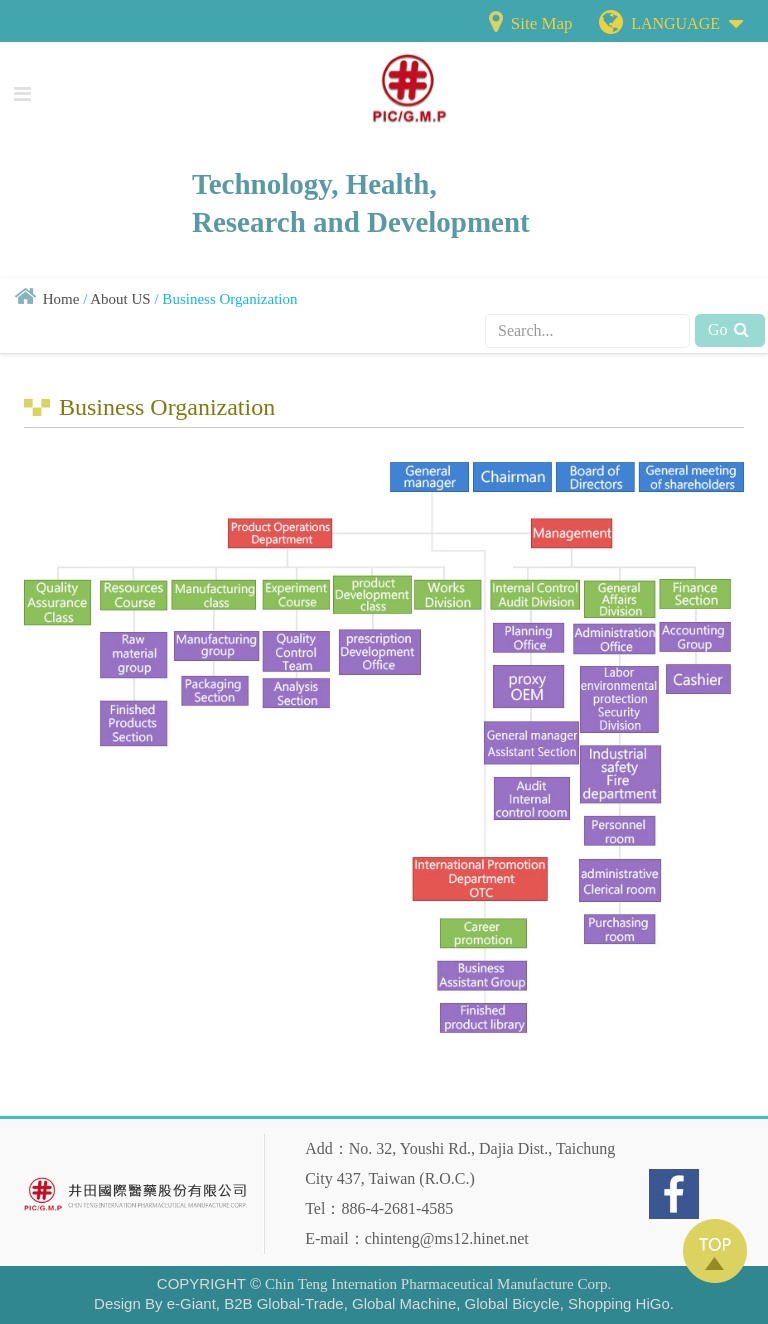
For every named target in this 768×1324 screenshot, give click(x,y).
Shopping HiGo (619, 1303)
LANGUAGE (687, 19)
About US (120, 299)
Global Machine (404, 1303)
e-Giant (191, 1303)
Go (730, 329)
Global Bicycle (512, 1303)
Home (61, 299)
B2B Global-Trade (284, 1303)
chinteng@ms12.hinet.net (447, 1238)
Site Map (528, 23)
